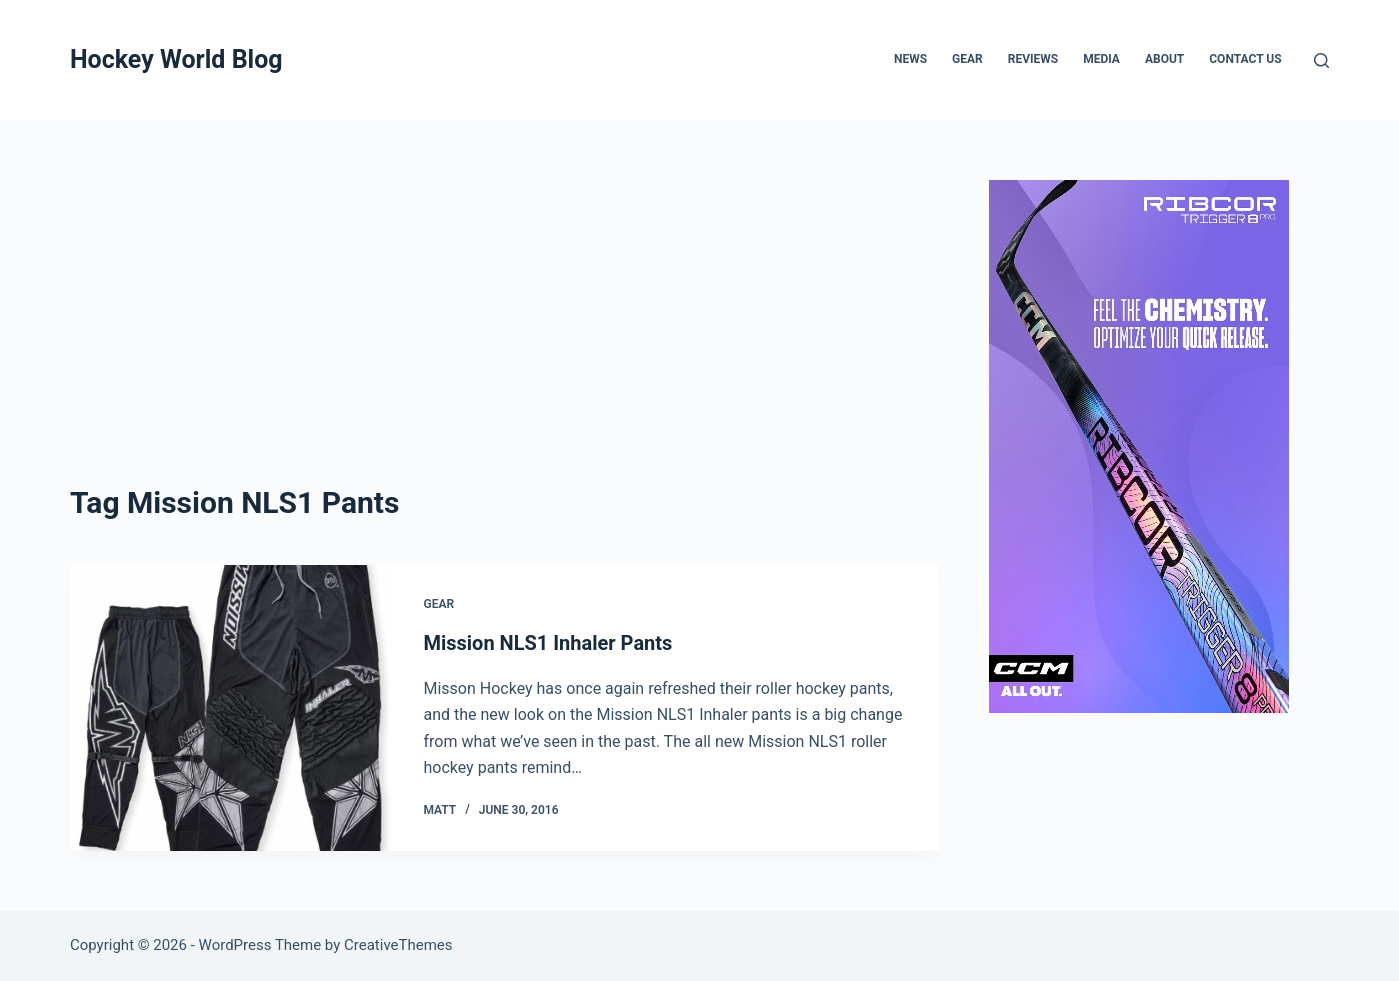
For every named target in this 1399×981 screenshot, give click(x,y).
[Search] (1321, 60)
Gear (967, 59)
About (1164, 59)
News (910, 59)
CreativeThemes (398, 945)
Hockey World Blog (176, 59)
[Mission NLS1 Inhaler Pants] (232, 708)
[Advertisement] (504, 330)
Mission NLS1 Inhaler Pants (547, 643)
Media (1101, 59)
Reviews (1033, 59)
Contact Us (1245, 59)
